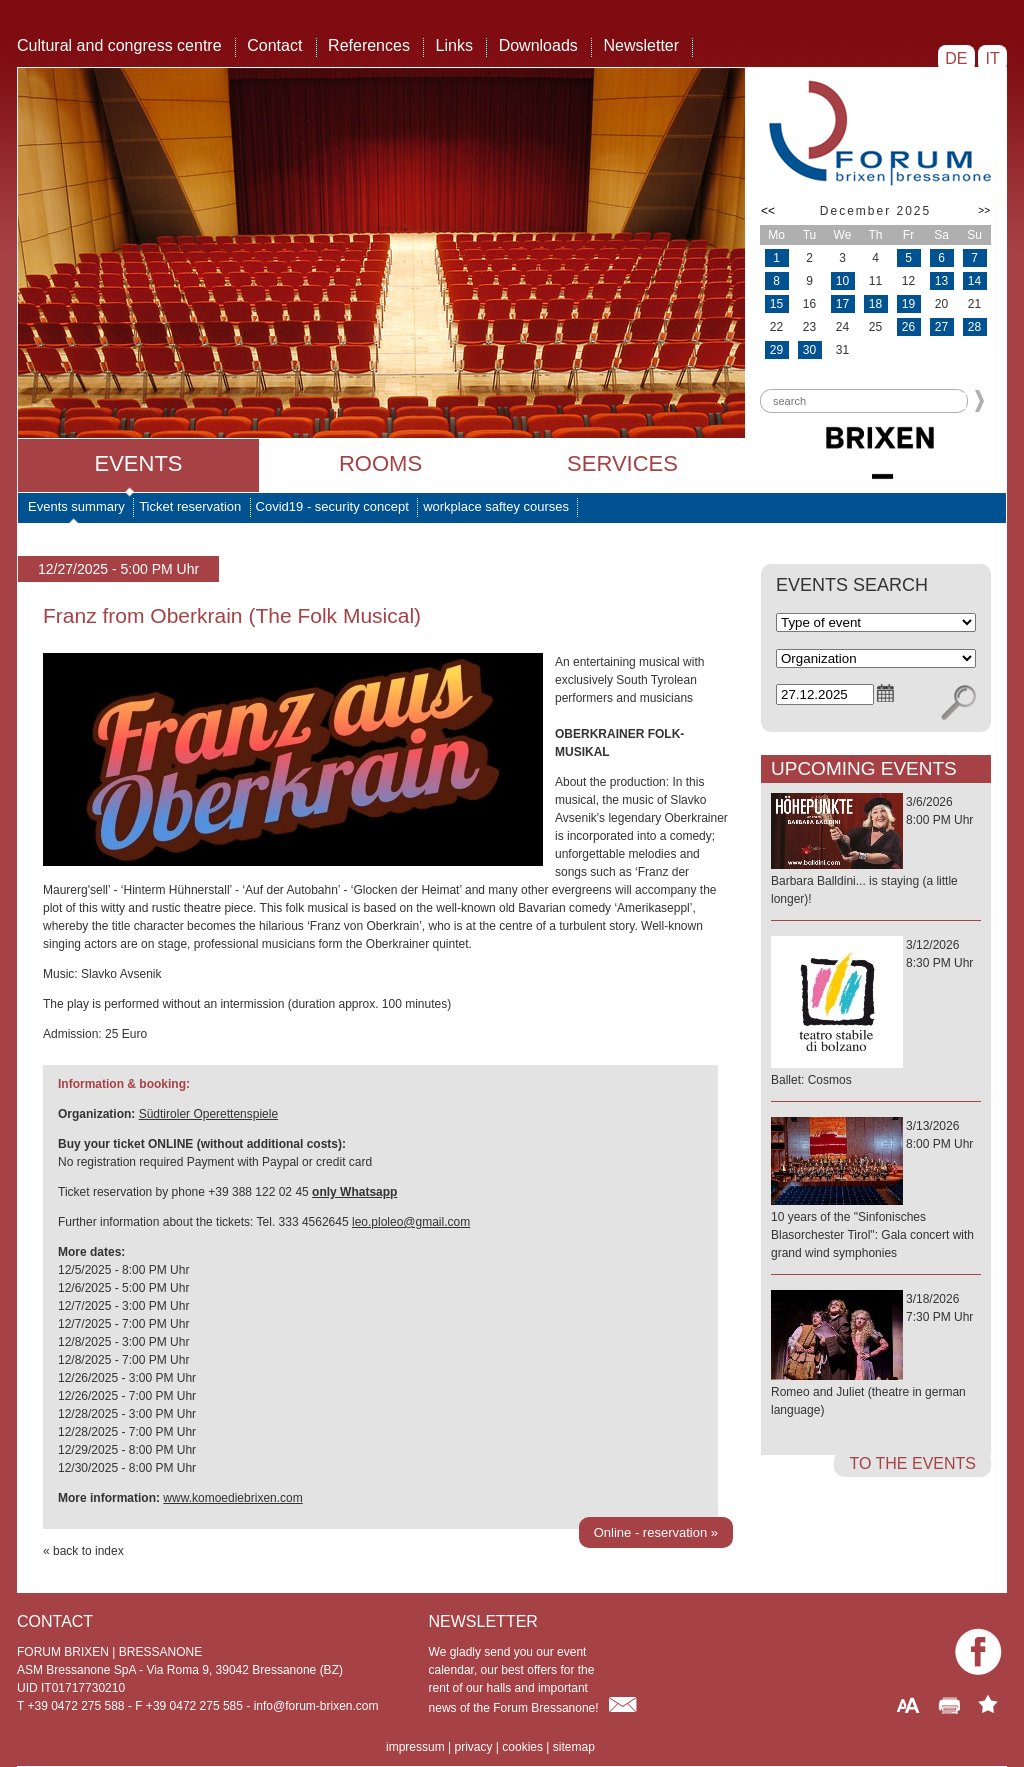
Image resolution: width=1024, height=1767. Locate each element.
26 (908, 327)
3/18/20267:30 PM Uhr (876, 1355)
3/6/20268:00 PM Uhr (876, 851)
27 (941, 327)
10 (842, 281)
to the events (912, 1463)
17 (842, 304)
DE (956, 58)
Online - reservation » (656, 1532)
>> (984, 210)
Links (454, 45)
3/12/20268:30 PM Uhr (876, 1013)
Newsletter (641, 45)
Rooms (380, 463)
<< (768, 211)
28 (974, 327)
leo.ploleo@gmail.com (411, 1222)
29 (776, 350)
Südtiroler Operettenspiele (208, 1114)
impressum (415, 1747)
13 (941, 281)
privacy (473, 1747)
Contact (274, 45)
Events (138, 463)
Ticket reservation (190, 506)
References (369, 45)
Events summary (76, 506)
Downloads (538, 45)
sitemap (574, 1747)
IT (992, 58)
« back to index (83, 1551)
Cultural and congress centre (119, 45)
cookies (522, 1747)
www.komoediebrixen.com (232, 1498)
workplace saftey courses (496, 506)
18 (875, 304)
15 (776, 304)
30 (809, 350)
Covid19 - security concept (332, 506)
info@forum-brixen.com (316, 1706)
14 (974, 281)
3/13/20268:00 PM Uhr (876, 1190)
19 (908, 304)
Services (622, 463)
